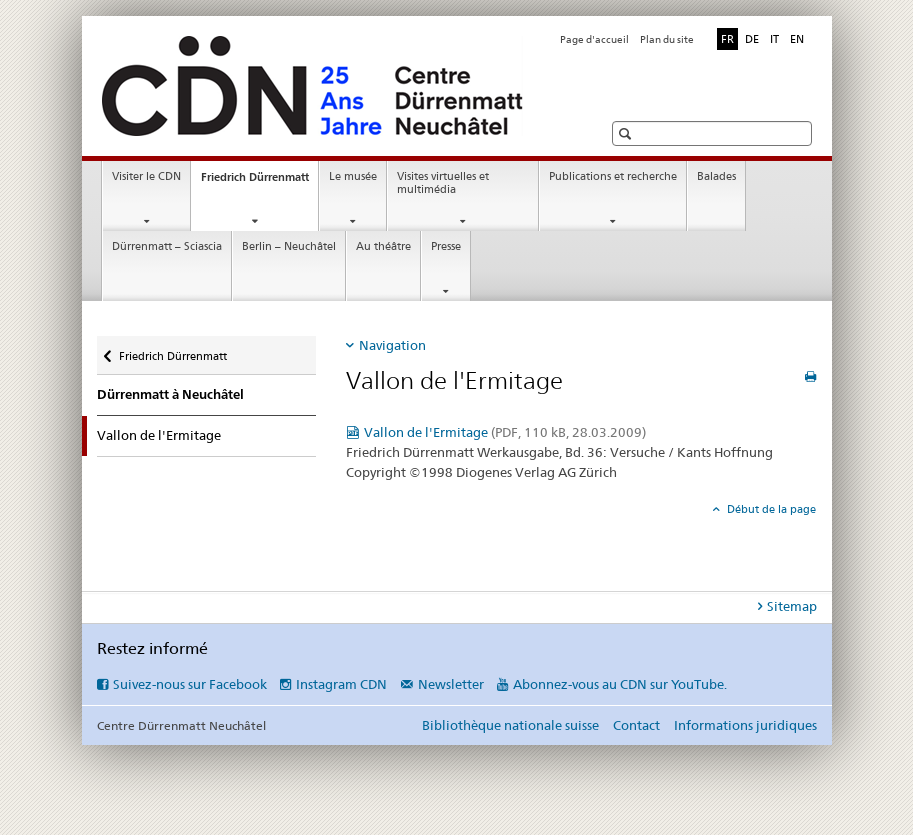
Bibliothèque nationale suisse (510, 725)
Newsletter (451, 684)
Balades (716, 176)
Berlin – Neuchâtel (289, 246)
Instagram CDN (341, 684)
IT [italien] (774, 39)
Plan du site (667, 39)
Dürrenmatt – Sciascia (167, 246)
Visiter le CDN (146, 176)
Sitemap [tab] (792, 606)
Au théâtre (383, 246)
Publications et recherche (613, 176)
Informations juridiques (745, 725)
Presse (446, 246)
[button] (627, 133)
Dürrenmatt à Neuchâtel (170, 394)
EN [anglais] (797, 39)
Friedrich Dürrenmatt (259, 182)
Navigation (392, 345)
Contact (636, 725)
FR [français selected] (727, 39)
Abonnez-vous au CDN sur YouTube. (620, 684)
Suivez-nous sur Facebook (190, 684)
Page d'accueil (594, 39)
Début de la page (770, 509)
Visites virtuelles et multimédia (443, 183)
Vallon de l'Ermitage (505, 432)
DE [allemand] (752, 39)
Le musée (353, 176)
